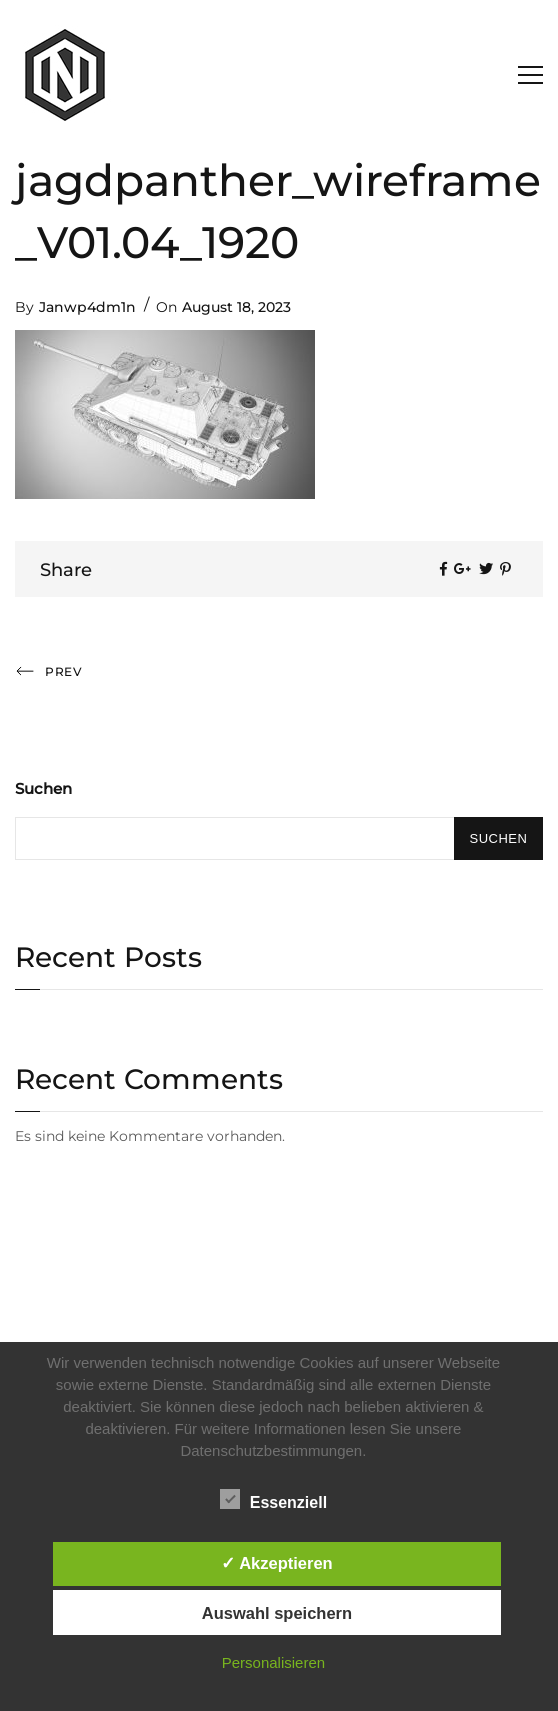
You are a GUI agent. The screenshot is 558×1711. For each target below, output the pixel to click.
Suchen (43, 788)
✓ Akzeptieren (277, 1563)
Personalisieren (273, 1662)
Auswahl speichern (277, 1613)
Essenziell (273, 1499)
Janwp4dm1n (87, 307)
